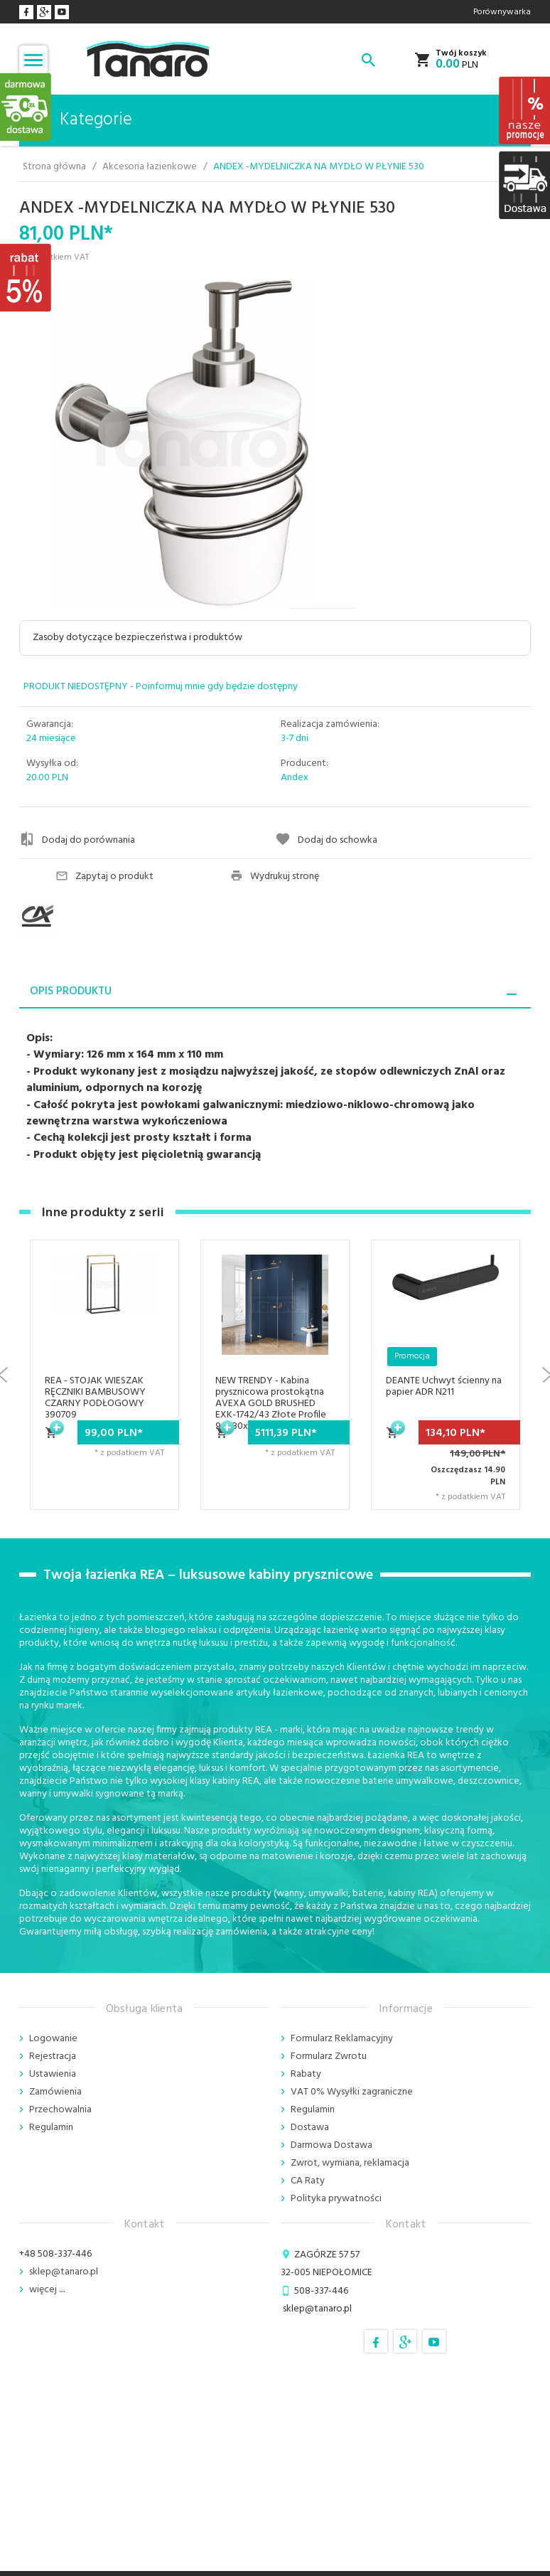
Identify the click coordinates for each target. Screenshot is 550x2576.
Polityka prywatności (336, 2199)
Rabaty (306, 2074)
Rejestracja (52, 2056)
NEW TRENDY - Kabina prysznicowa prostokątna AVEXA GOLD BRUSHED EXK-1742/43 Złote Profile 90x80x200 (270, 1404)
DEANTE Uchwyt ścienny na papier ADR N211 (444, 1386)
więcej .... (47, 2290)
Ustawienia (52, 2074)
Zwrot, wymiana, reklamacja (350, 2163)
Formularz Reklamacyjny (342, 2039)
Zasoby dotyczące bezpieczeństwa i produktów (137, 637)
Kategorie (81, 120)
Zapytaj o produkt (104, 877)
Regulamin (51, 2127)
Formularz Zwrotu (329, 2056)
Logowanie (53, 2039)
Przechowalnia (60, 2110)
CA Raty (308, 2181)
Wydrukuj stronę (274, 877)
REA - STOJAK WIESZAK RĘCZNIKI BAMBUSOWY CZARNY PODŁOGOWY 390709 (95, 1398)
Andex (294, 778)
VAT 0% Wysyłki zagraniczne (352, 2092)
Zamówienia (55, 2092)
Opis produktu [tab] (71, 991)
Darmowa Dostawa (331, 2145)
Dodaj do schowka (326, 839)
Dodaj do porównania (77, 839)
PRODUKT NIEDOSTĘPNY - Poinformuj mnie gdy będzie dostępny (160, 686)
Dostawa (310, 2127)
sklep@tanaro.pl (63, 2272)
